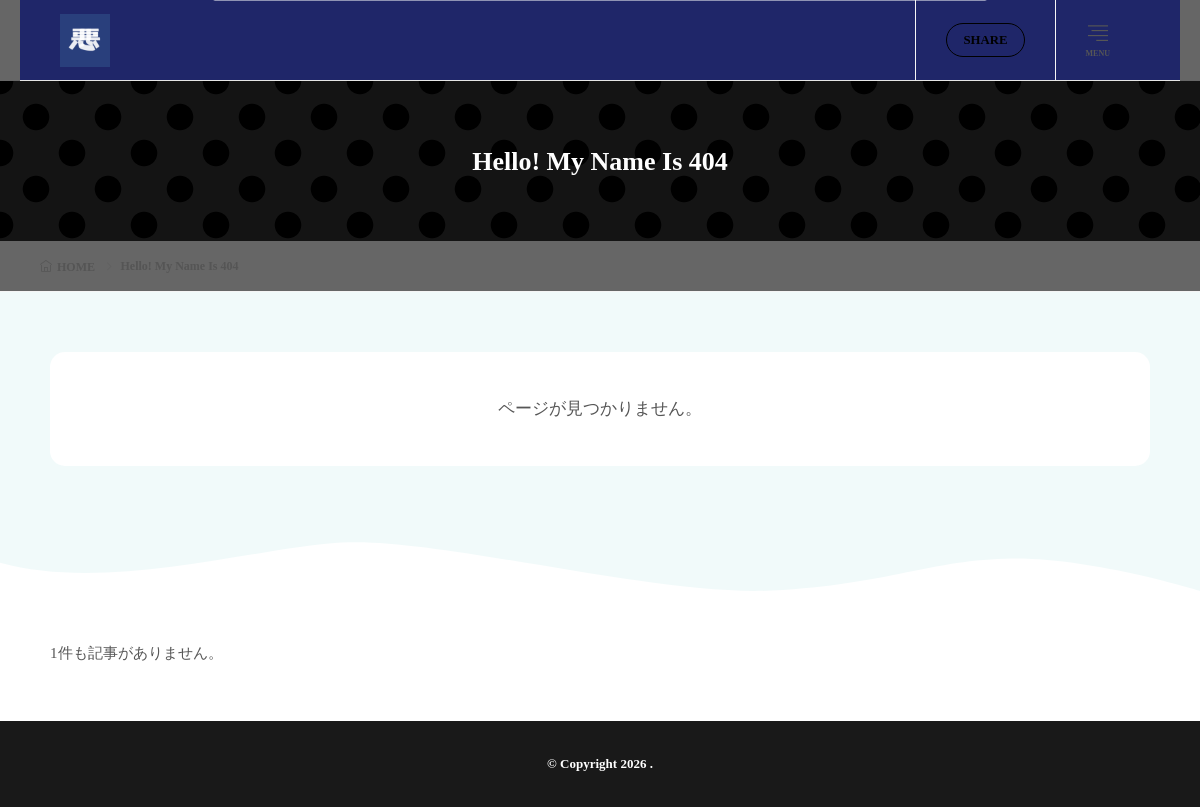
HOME (76, 267)
